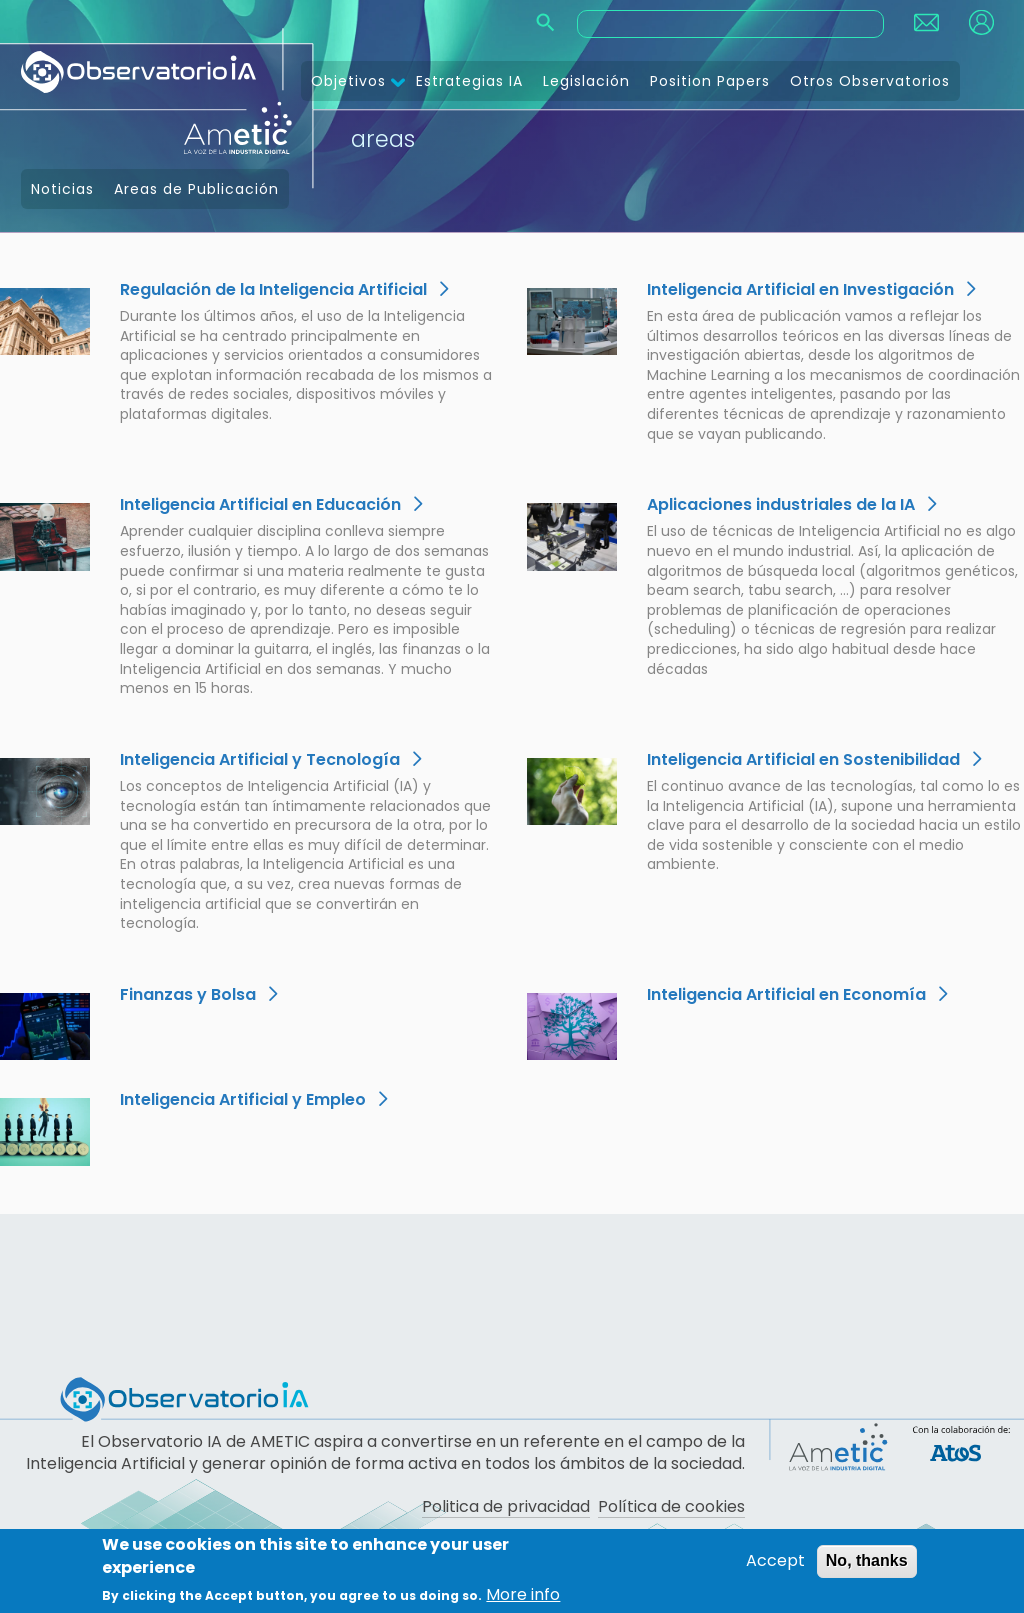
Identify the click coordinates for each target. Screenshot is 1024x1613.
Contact (926, 22)
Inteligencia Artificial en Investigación (800, 289)
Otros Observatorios (870, 81)
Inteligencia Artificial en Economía (786, 994)
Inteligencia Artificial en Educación (260, 504)
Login (981, 22)
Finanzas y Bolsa (188, 994)
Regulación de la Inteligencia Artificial (273, 289)
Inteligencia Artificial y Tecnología (260, 759)
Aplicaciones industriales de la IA (781, 504)
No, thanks (867, 1561)
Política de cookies (671, 1506)
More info (523, 1595)
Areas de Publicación (196, 189)
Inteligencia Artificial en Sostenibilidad (803, 759)
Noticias (62, 189)
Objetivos (348, 81)
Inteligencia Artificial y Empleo (243, 1099)
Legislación (586, 81)
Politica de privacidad (506, 1506)
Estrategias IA (469, 81)
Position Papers (710, 81)
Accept (775, 1562)
